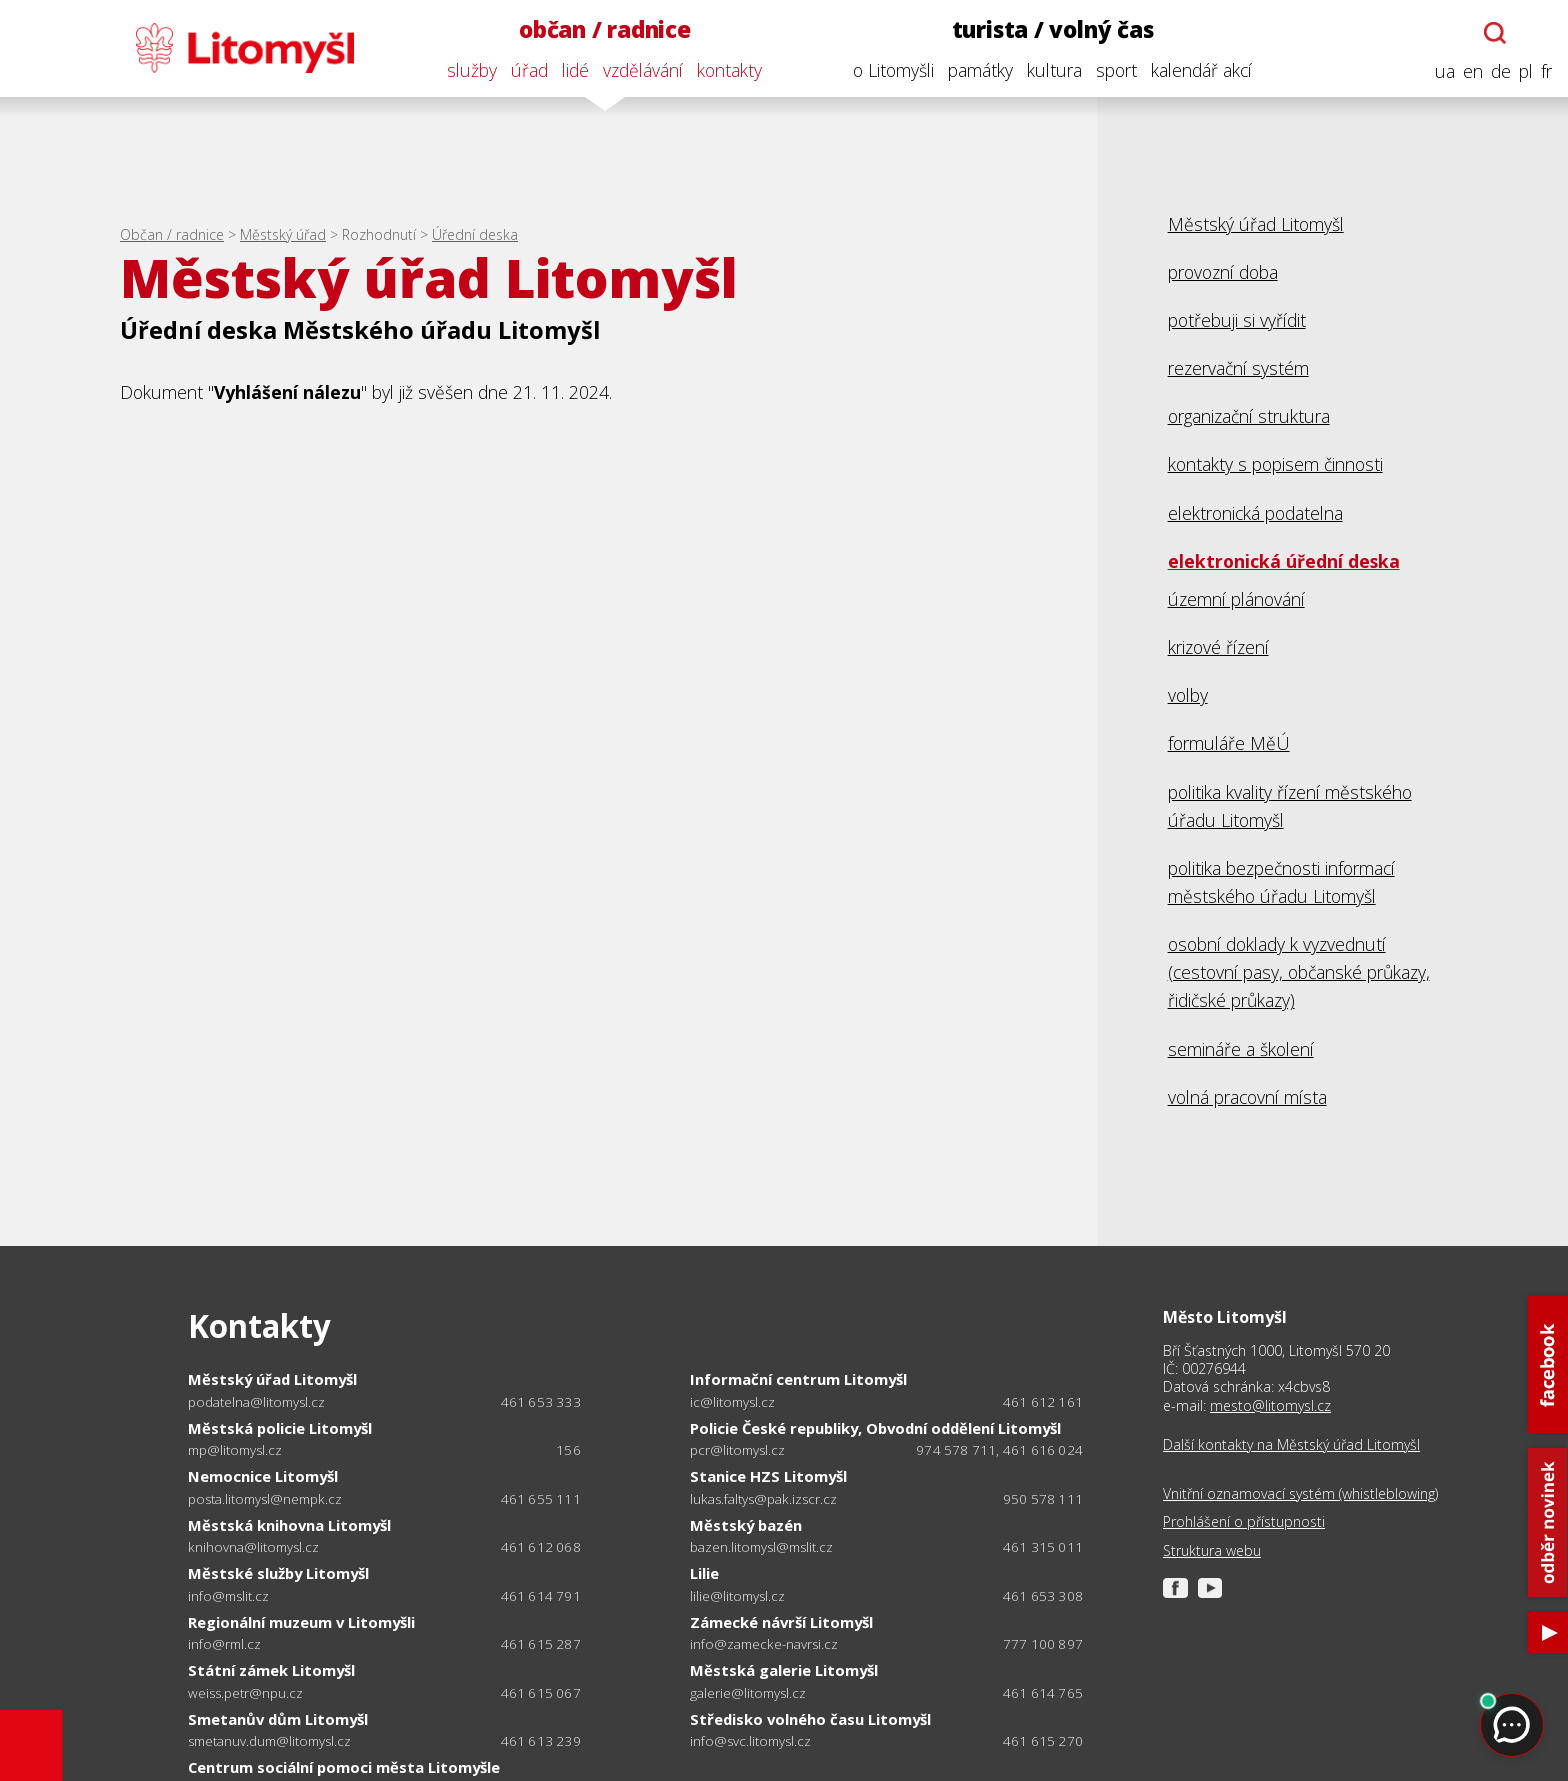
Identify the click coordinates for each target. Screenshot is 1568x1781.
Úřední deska (475, 234)
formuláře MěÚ (1229, 743)
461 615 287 (541, 1644)
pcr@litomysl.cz (737, 1450)
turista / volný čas (1053, 29)
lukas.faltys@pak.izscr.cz (763, 1499)
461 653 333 (541, 1402)
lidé (575, 70)
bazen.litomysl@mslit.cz (761, 1547)
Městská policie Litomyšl (280, 1428)
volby (1188, 695)
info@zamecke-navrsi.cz (764, 1644)
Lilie (704, 1573)
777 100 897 (1043, 1644)
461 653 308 (1043, 1596)
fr (1546, 71)
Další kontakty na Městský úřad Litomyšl (1291, 1445)
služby (472, 70)
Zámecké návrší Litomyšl (781, 1622)
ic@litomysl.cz (732, 1402)
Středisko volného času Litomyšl (810, 1719)
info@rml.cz (224, 1644)
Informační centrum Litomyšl (798, 1379)
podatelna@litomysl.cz (256, 1402)
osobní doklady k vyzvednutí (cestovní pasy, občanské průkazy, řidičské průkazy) (1299, 972)
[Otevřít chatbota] (1495, 33)
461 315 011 (1043, 1547)
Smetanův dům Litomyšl (278, 1719)
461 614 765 (1043, 1693)
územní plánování (1236, 599)
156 (568, 1450)
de (1501, 71)
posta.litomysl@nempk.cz (265, 1499)
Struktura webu (1212, 1551)
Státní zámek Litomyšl (271, 1670)
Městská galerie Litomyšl (784, 1670)
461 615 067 (541, 1693)
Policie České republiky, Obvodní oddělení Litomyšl (875, 1428)
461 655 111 (541, 1499)
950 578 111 (1043, 1499)
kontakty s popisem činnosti (1275, 464)
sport (1116, 70)
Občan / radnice (172, 234)
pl (1526, 71)
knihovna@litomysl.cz (253, 1547)
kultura (1054, 70)
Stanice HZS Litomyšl (768, 1476)
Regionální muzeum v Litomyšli (301, 1622)
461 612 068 (541, 1547)
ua (1445, 71)
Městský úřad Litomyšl (1256, 224)
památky (980, 70)
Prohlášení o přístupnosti (1244, 1522)
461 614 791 (541, 1596)
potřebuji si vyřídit (1237, 320)
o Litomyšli (893, 70)
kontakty (729, 70)
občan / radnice (605, 29)
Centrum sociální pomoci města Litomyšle (344, 1767)
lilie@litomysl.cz (737, 1596)
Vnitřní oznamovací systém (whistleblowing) (1300, 1494)
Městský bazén (746, 1525)
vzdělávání (643, 70)
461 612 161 (1043, 1402)
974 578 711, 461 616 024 (999, 1450)
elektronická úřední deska (1284, 561)
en (1473, 71)
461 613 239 (541, 1741)
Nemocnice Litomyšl (263, 1476)
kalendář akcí (1201, 70)
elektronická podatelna (1255, 513)
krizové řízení (1218, 647)
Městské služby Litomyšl (278, 1573)
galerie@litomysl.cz (748, 1693)
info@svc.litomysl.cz (750, 1741)
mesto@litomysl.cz (1270, 1405)
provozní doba (1223, 272)
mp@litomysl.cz (235, 1450)
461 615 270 (1043, 1741)
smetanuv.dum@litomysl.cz (269, 1741)
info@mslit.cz (228, 1596)
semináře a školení (1241, 1049)
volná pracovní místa (1247, 1097)
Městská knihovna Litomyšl (289, 1525)
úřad (529, 70)
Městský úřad (283, 234)
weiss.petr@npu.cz (245, 1693)
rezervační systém (1238, 368)
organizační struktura (1249, 416)
